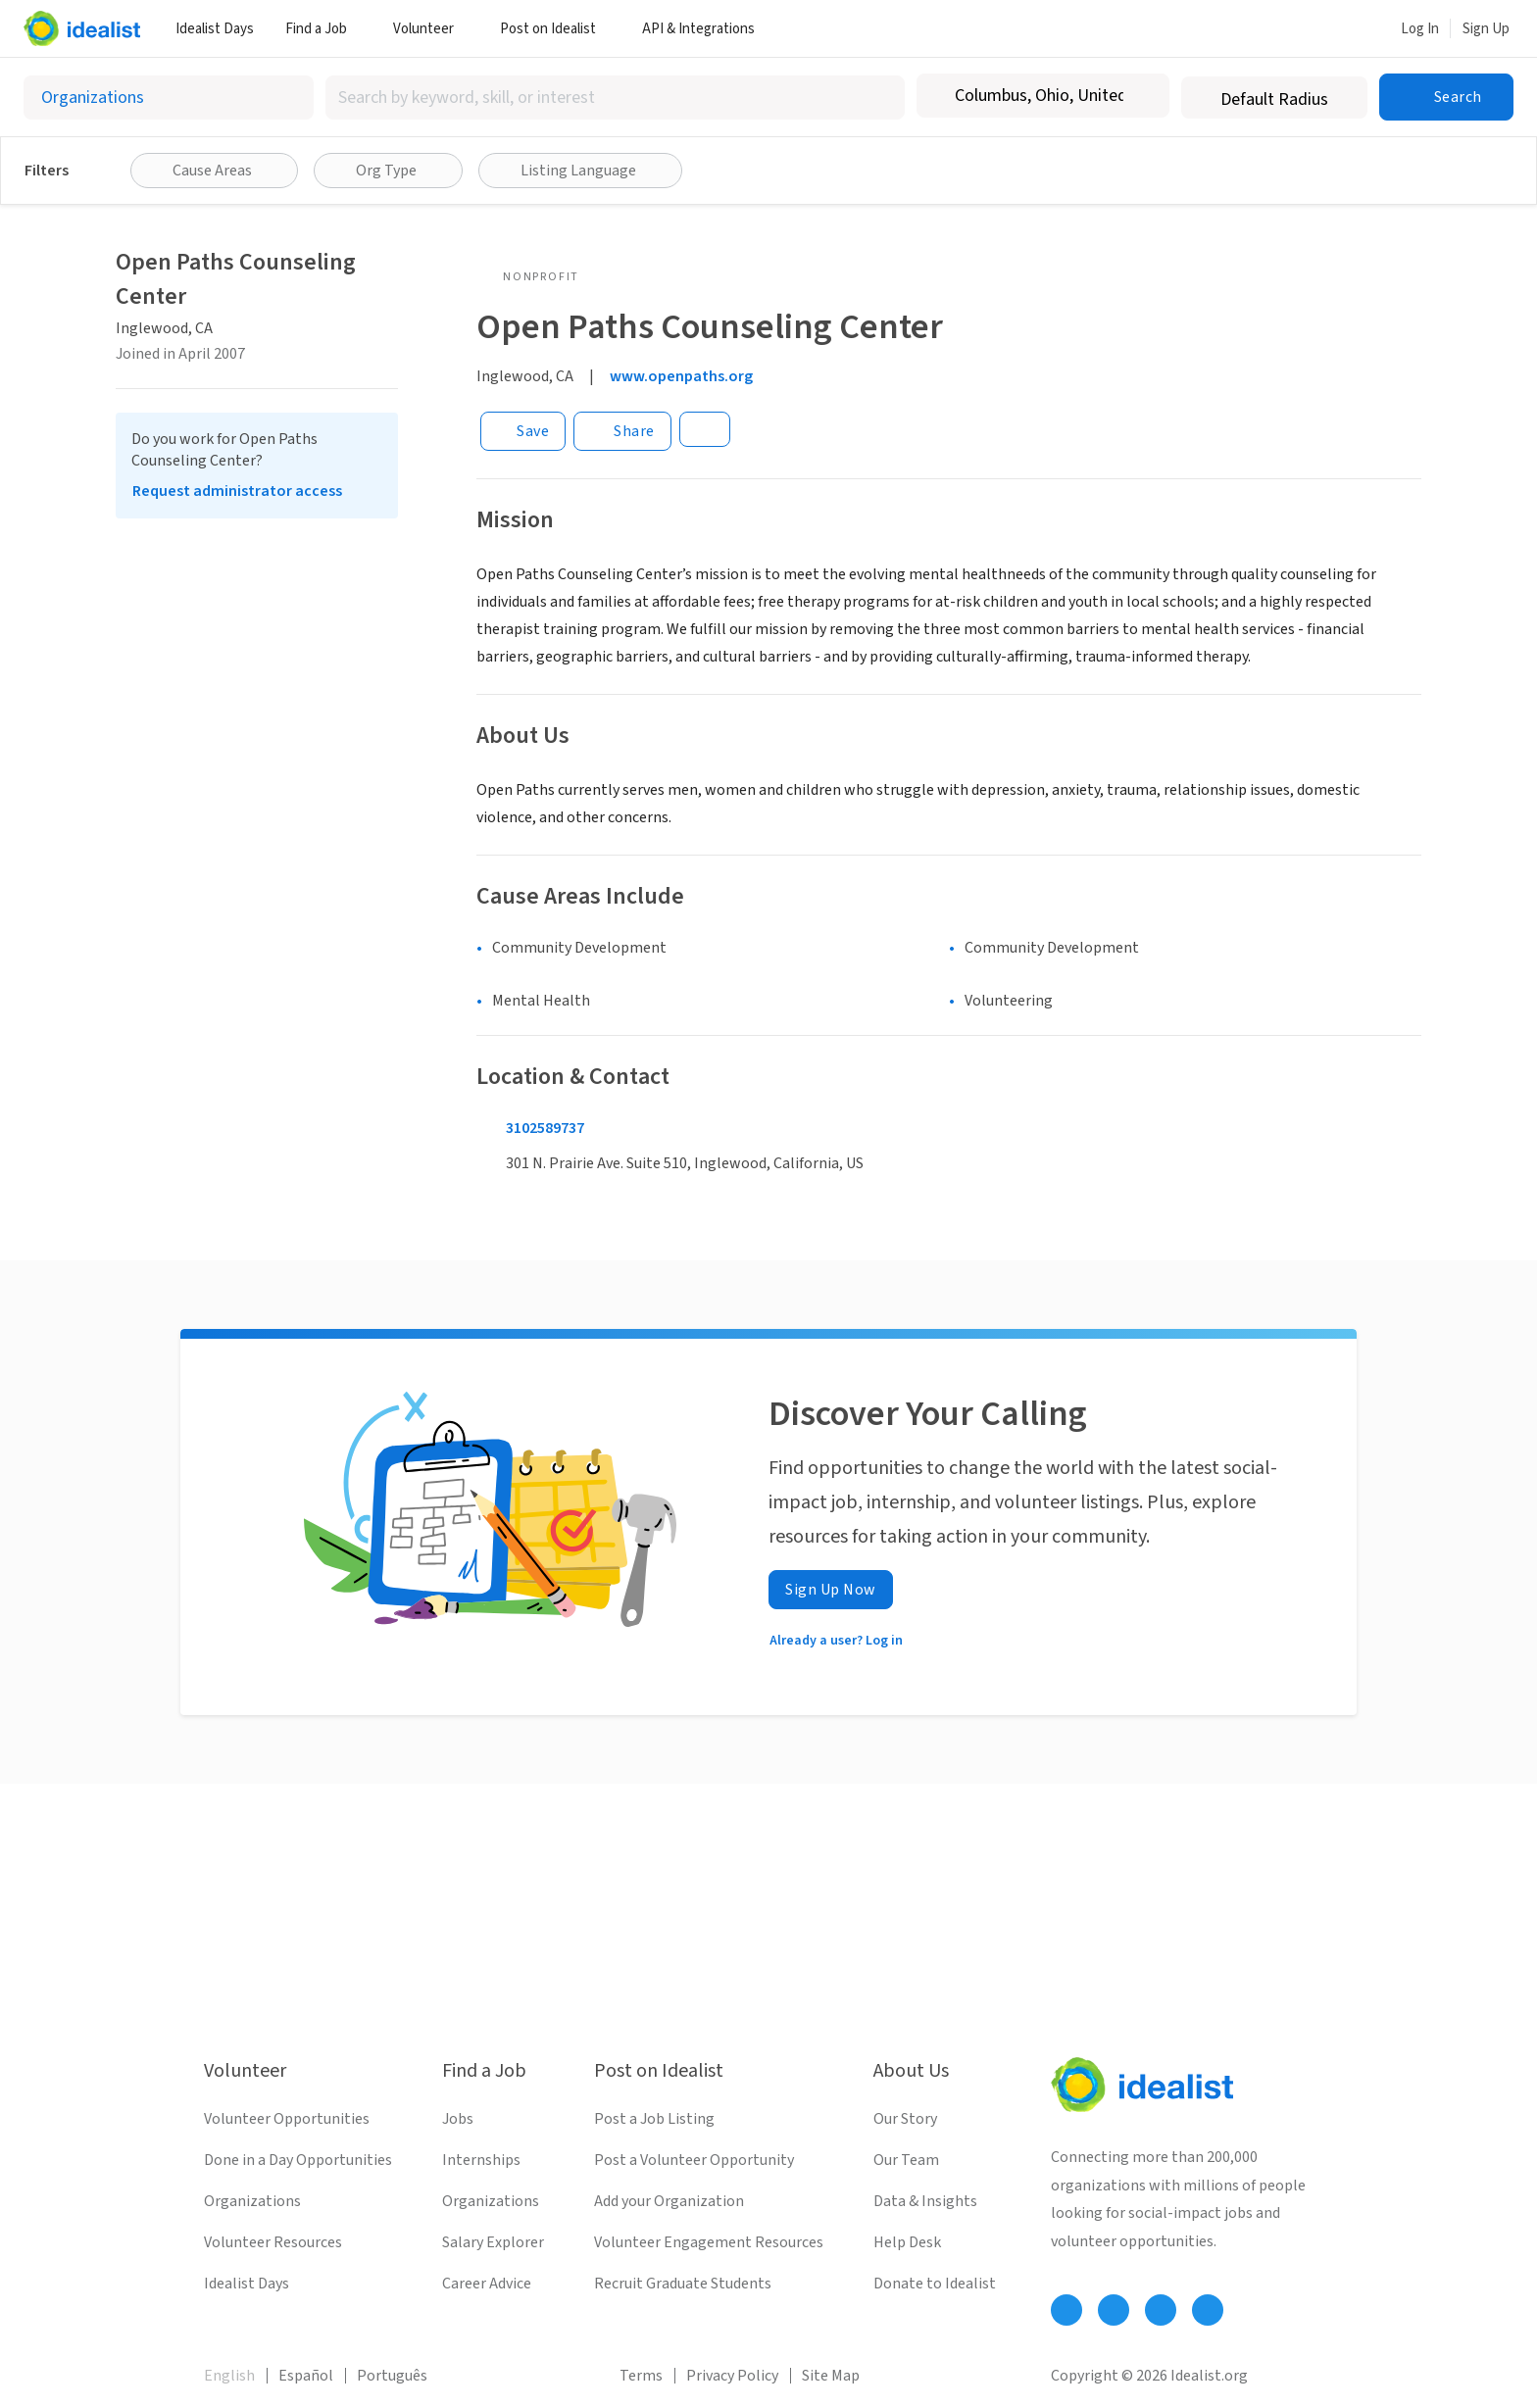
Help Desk (907, 2242)
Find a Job (323, 29)
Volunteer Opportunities (287, 2119)
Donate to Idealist (934, 2283)
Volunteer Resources (273, 2242)
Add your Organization (669, 2201)
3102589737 (545, 1128)
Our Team (906, 2160)
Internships (481, 2160)
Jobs (457, 2119)
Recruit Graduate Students (682, 2283)
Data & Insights (925, 2201)
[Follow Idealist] (1066, 2310)
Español (305, 2375)
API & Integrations (705, 29)
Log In (1420, 29)
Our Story (905, 2119)
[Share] (622, 431)
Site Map (831, 2375)
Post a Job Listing (654, 2119)
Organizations (252, 2201)
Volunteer (431, 29)
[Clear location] (1142, 96)
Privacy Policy (732, 2375)
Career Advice (486, 2283)
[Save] (523, 431)
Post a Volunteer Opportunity (694, 2160)
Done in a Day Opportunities (298, 2160)
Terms (641, 2375)
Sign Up (1486, 29)
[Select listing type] (169, 97)
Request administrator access (237, 491)
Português (392, 2375)
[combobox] (615, 97)
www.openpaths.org (681, 376)
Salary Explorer (493, 2242)
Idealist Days (214, 29)
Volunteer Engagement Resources (708, 2242)
